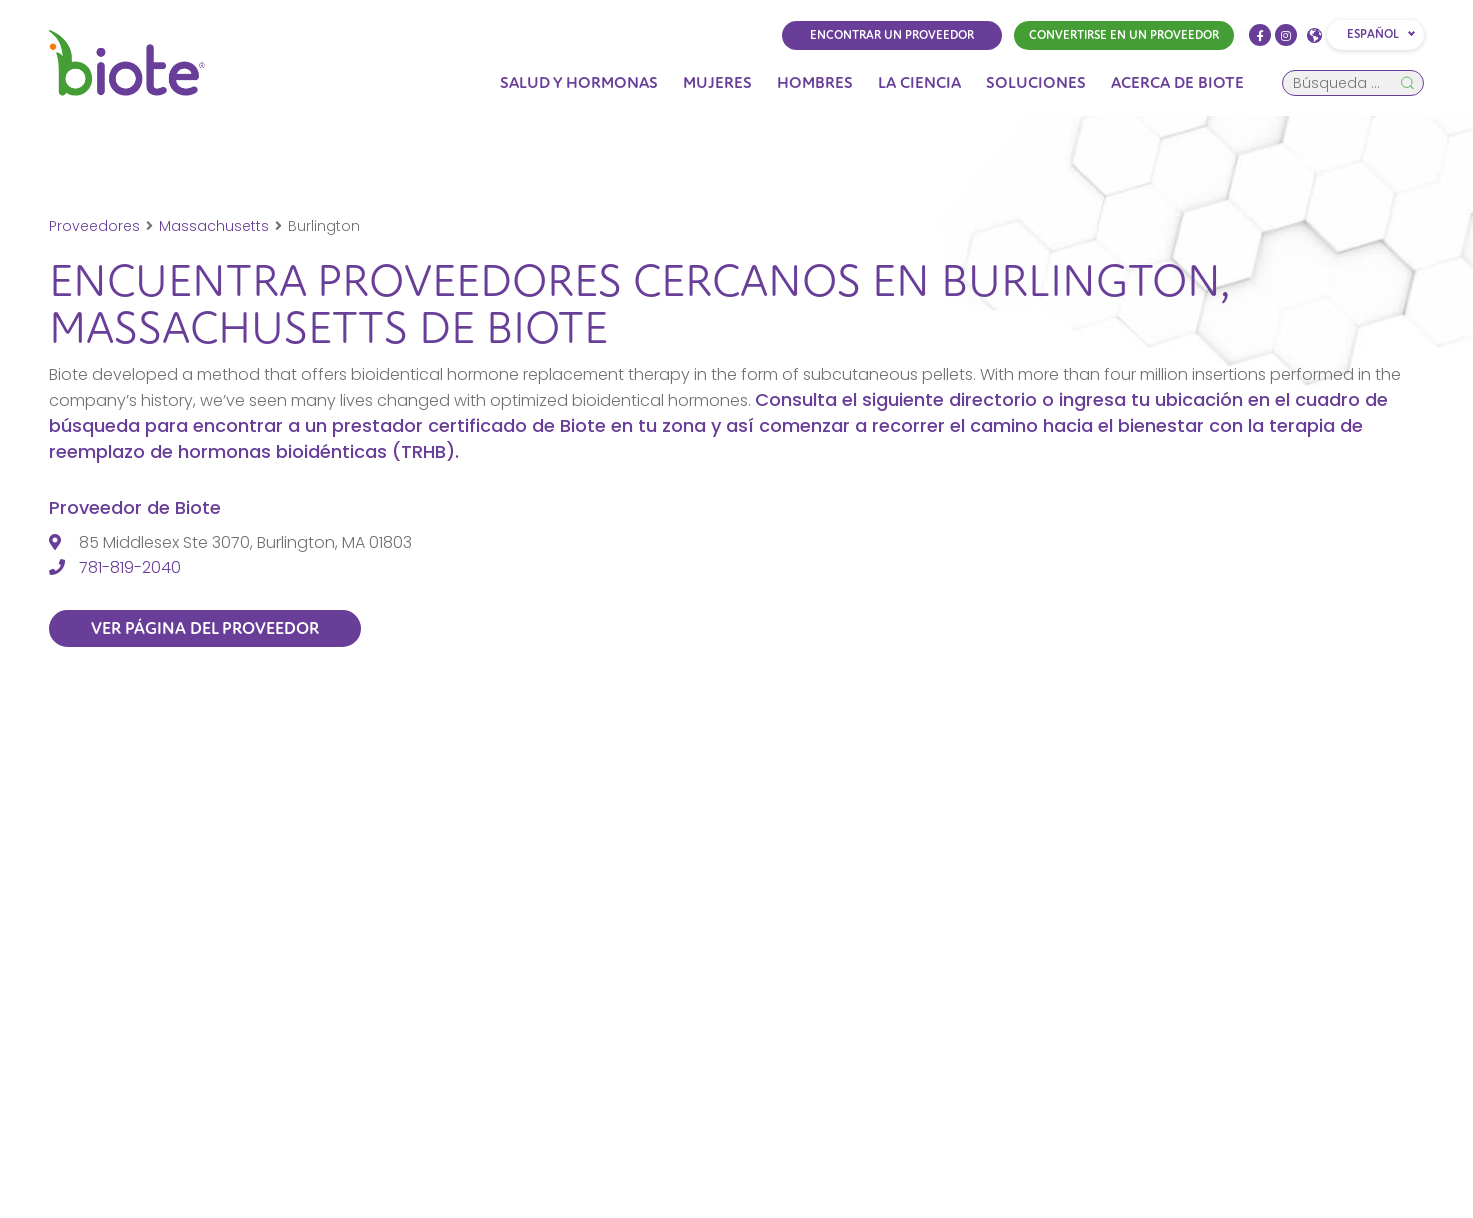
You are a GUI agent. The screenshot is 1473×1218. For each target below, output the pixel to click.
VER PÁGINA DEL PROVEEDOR (206, 628)
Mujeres (717, 83)
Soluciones (1036, 83)
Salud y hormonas (579, 83)
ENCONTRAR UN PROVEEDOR (892, 35)
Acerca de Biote (1177, 83)
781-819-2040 (130, 567)
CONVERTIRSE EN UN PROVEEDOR (1124, 35)
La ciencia (919, 83)
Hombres (815, 83)
